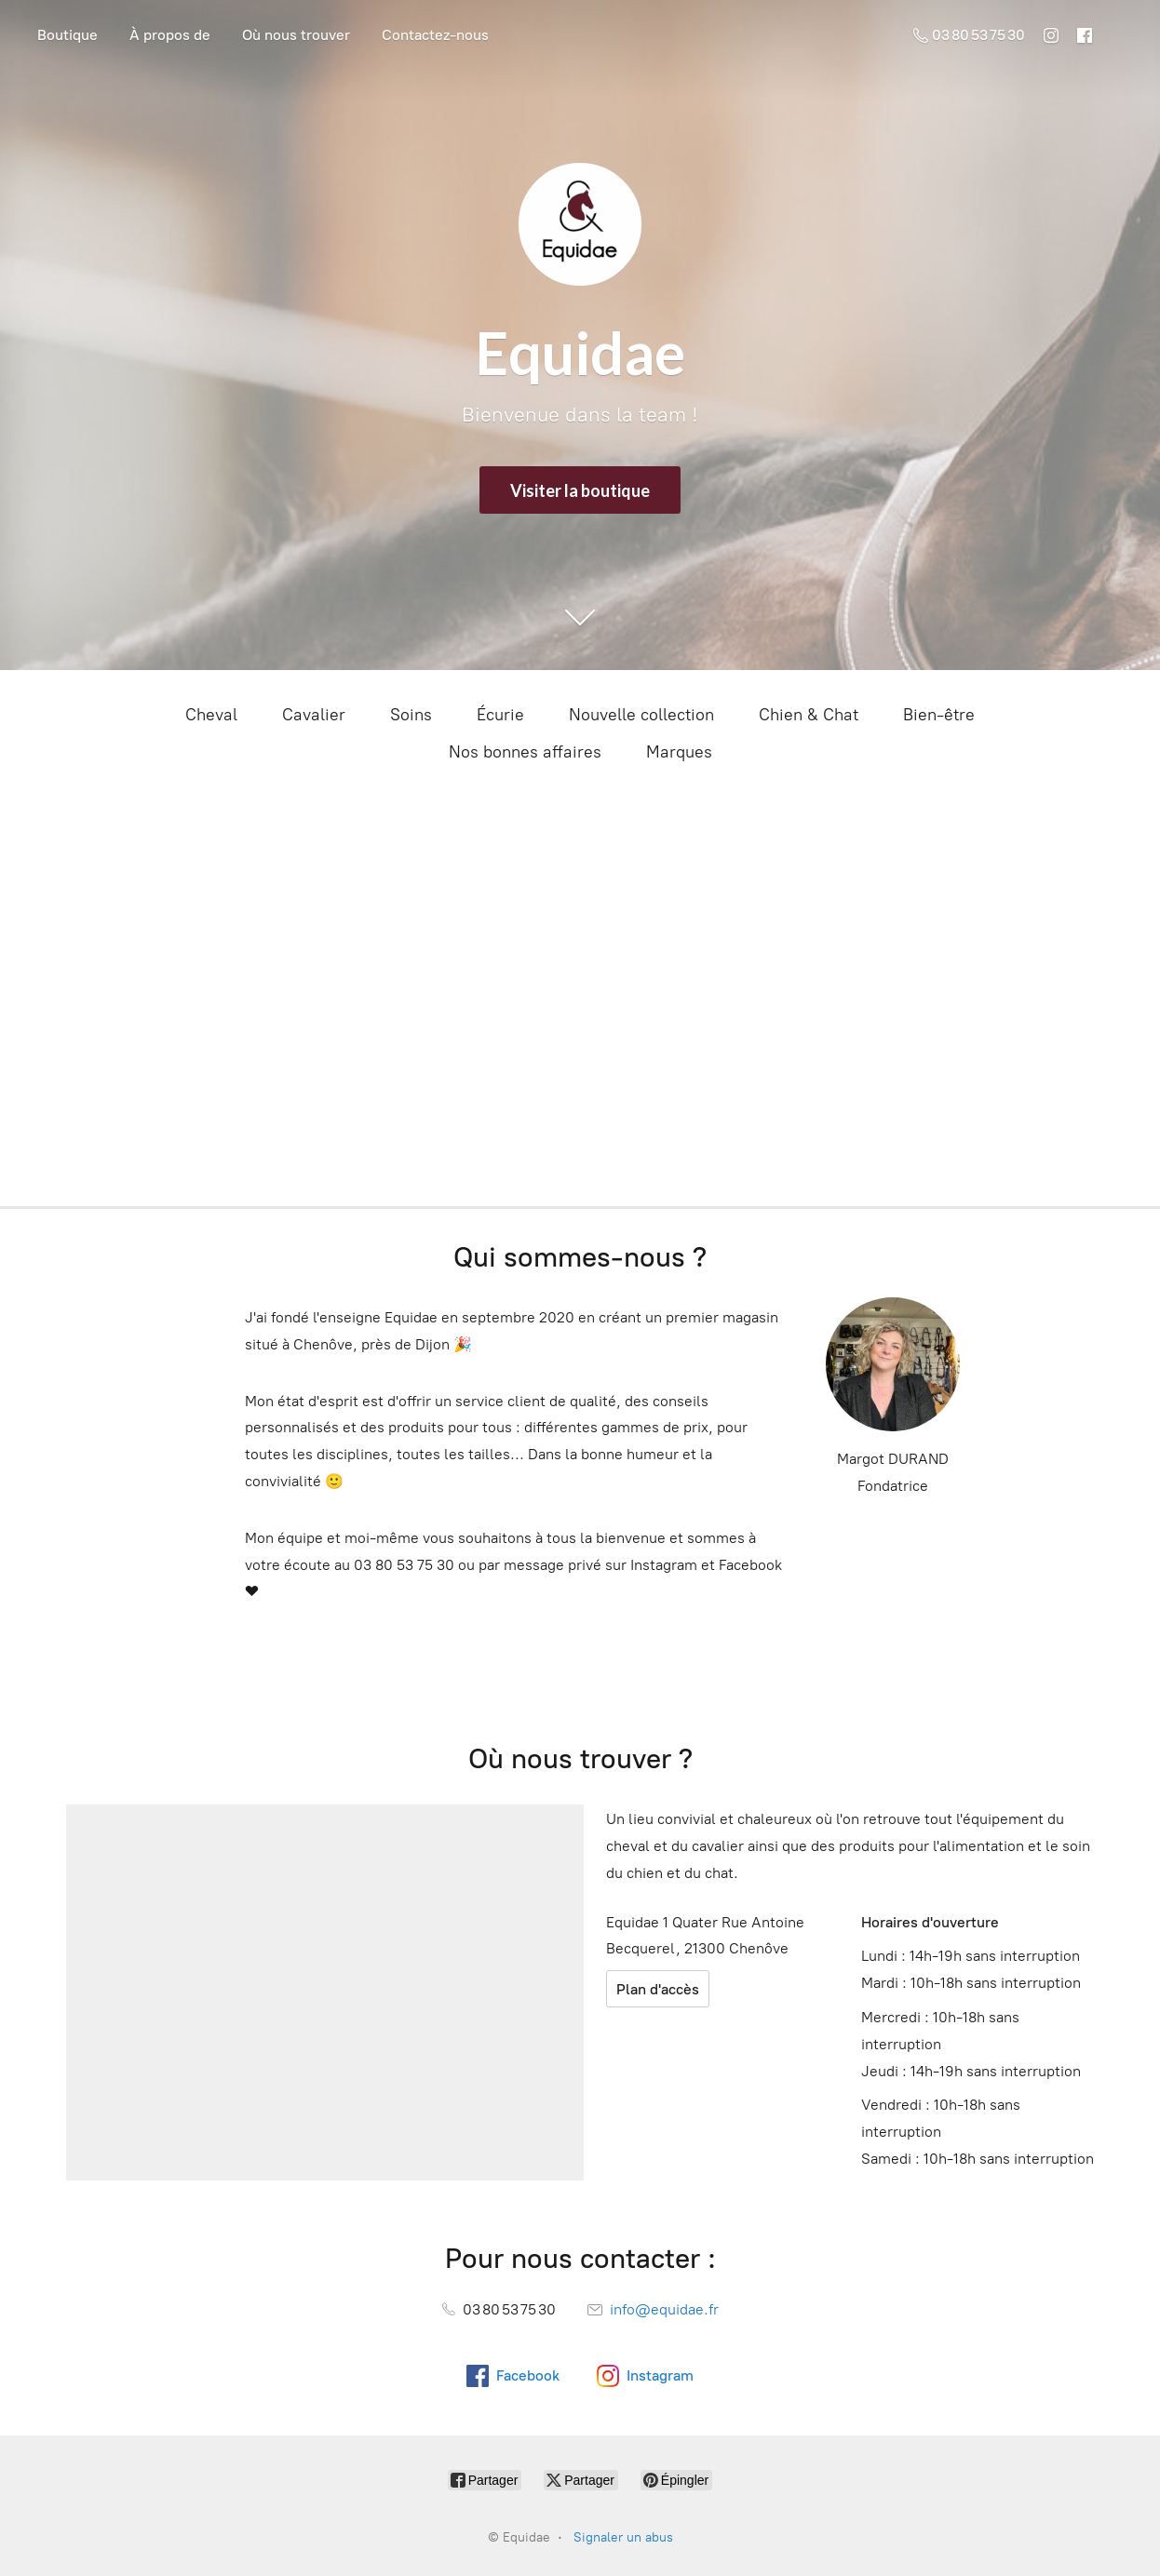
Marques (679, 752)
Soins (411, 714)
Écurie (500, 714)
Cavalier (313, 714)
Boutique (67, 35)
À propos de (169, 35)
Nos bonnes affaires (525, 752)
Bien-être (939, 714)
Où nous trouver (296, 35)
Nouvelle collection (641, 714)
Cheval (211, 714)
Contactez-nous (435, 35)
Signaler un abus (623, 2537)
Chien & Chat (808, 714)
